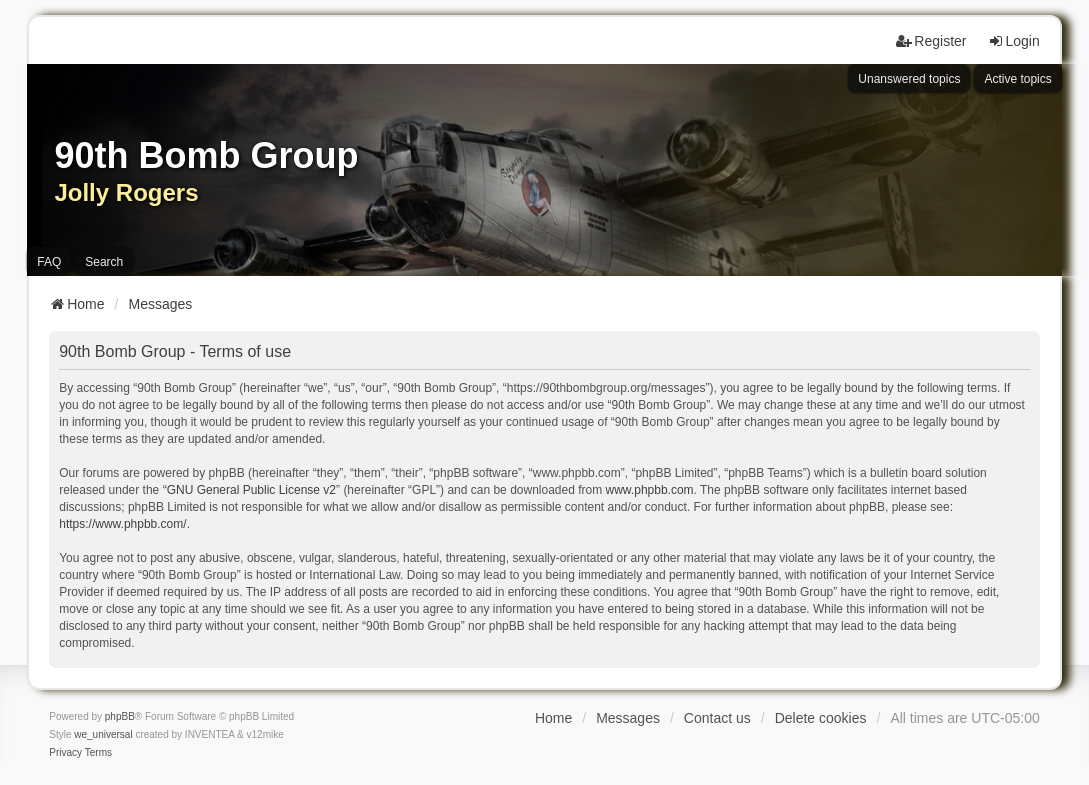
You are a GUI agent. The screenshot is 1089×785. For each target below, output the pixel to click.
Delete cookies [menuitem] (821, 718)
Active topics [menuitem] (1017, 79)
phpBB (120, 716)
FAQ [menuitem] (49, 262)
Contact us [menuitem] (717, 718)
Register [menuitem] (931, 41)
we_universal (103, 734)
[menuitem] (65, 753)
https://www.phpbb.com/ (122, 524)
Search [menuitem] (104, 262)
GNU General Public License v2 (251, 490)
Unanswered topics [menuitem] (909, 79)
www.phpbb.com (650, 490)
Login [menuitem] (1014, 41)
